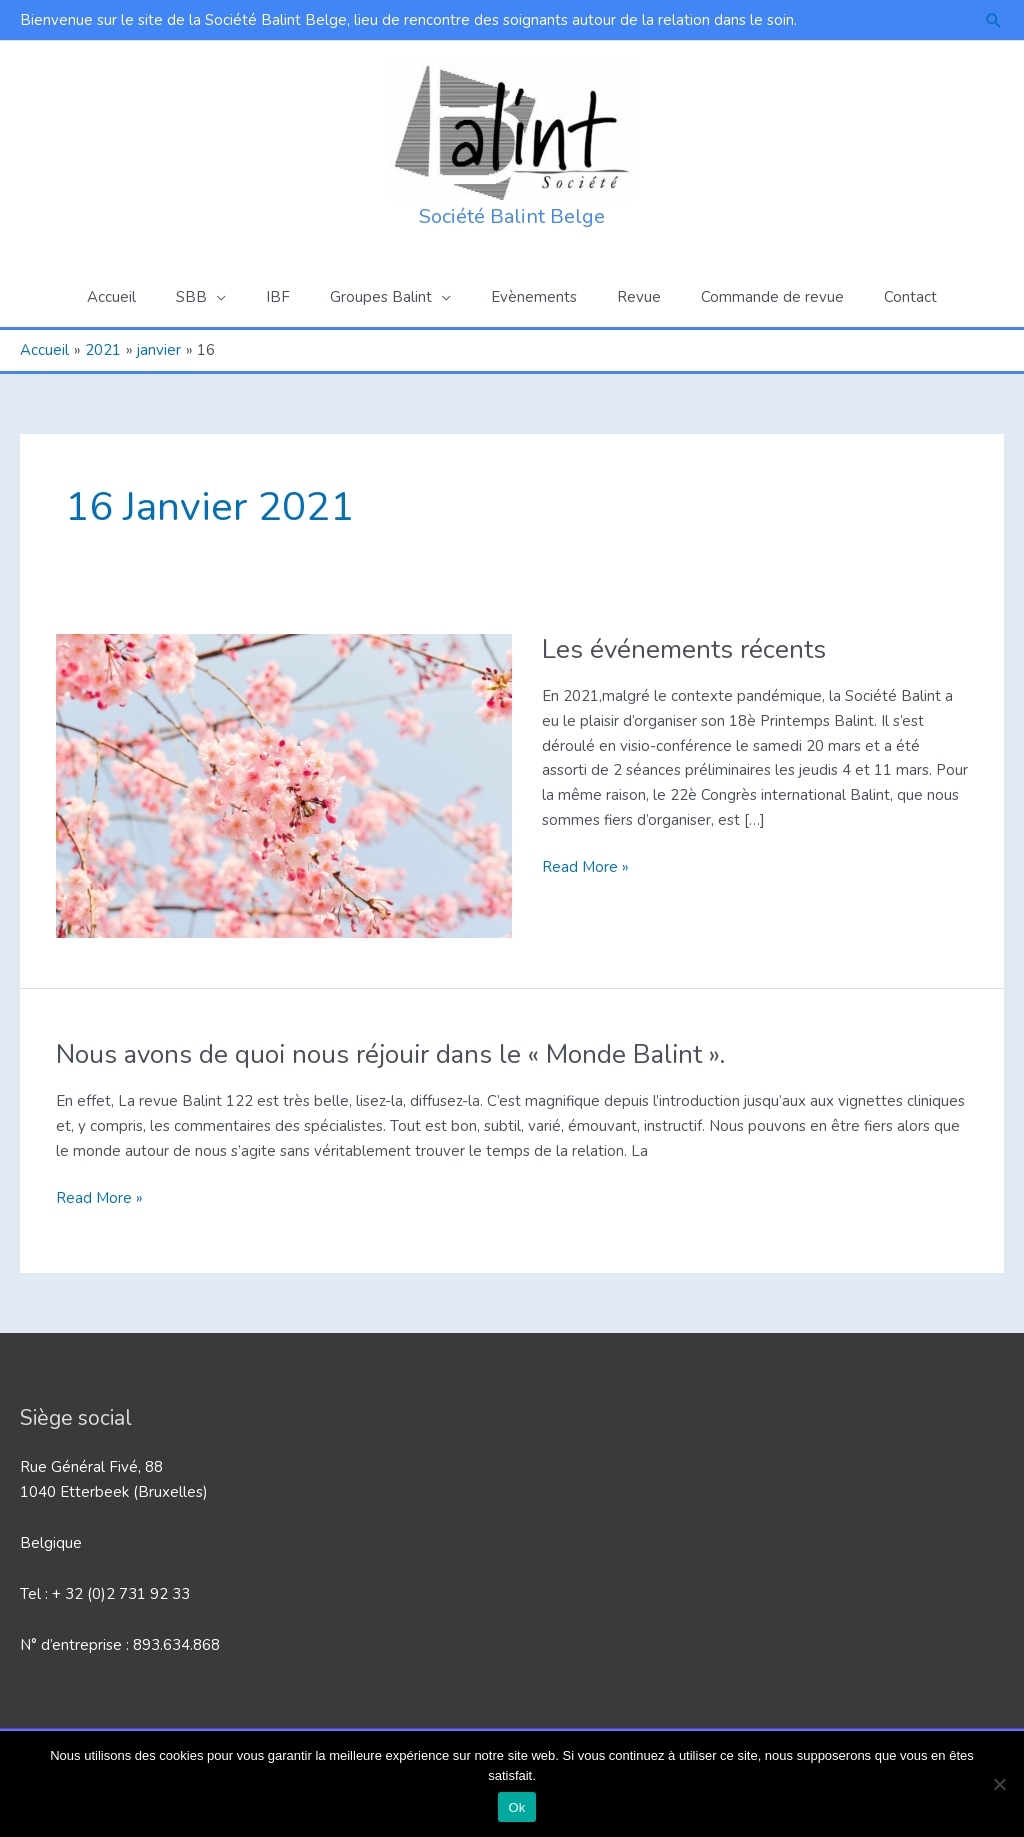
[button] (994, 20)
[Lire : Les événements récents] (284, 785)
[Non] (999, 1784)
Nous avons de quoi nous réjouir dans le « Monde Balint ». (390, 1054)
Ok (516, 1807)
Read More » (585, 867)
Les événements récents (684, 649)
